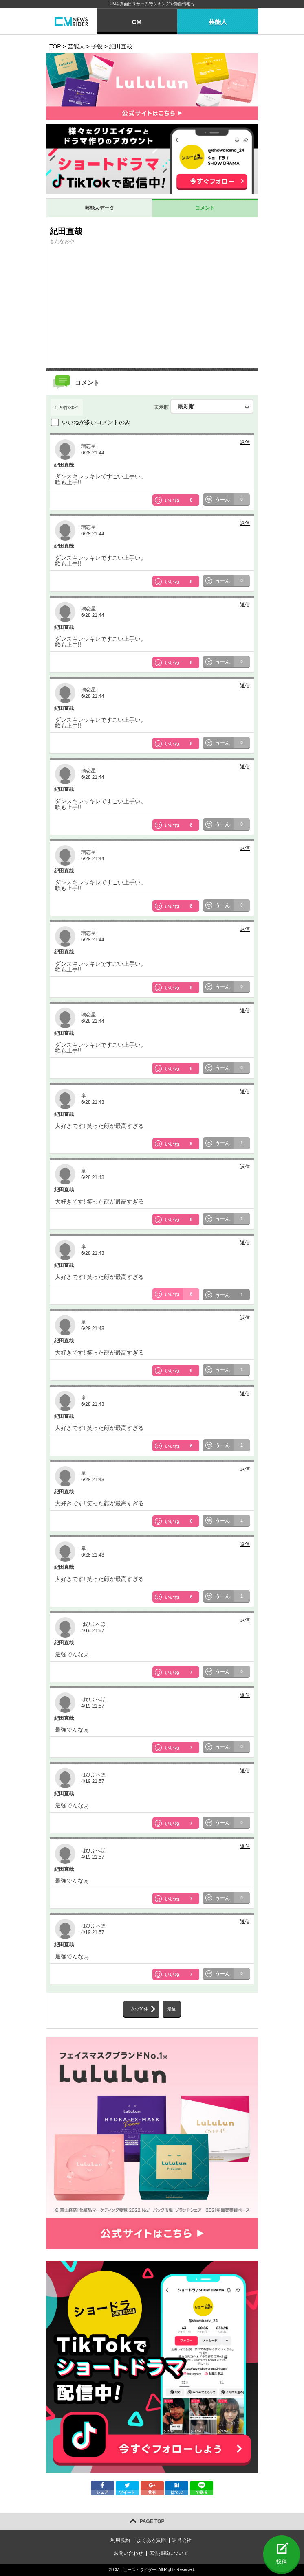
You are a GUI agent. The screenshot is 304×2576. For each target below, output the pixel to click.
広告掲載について (168, 2553)
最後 (171, 2009)
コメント (205, 208)
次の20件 (139, 2009)
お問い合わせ (128, 2553)
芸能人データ (99, 208)
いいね (182, 500)
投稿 (281, 2561)
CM (136, 21)
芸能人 (218, 21)
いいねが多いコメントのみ (96, 422)
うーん (232, 499)
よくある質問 (151, 2540)
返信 (245, 442)
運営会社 (182, 2540)
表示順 (203, 406)
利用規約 (120, 2540)
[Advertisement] (152, 307)
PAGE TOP (152, 2521)
